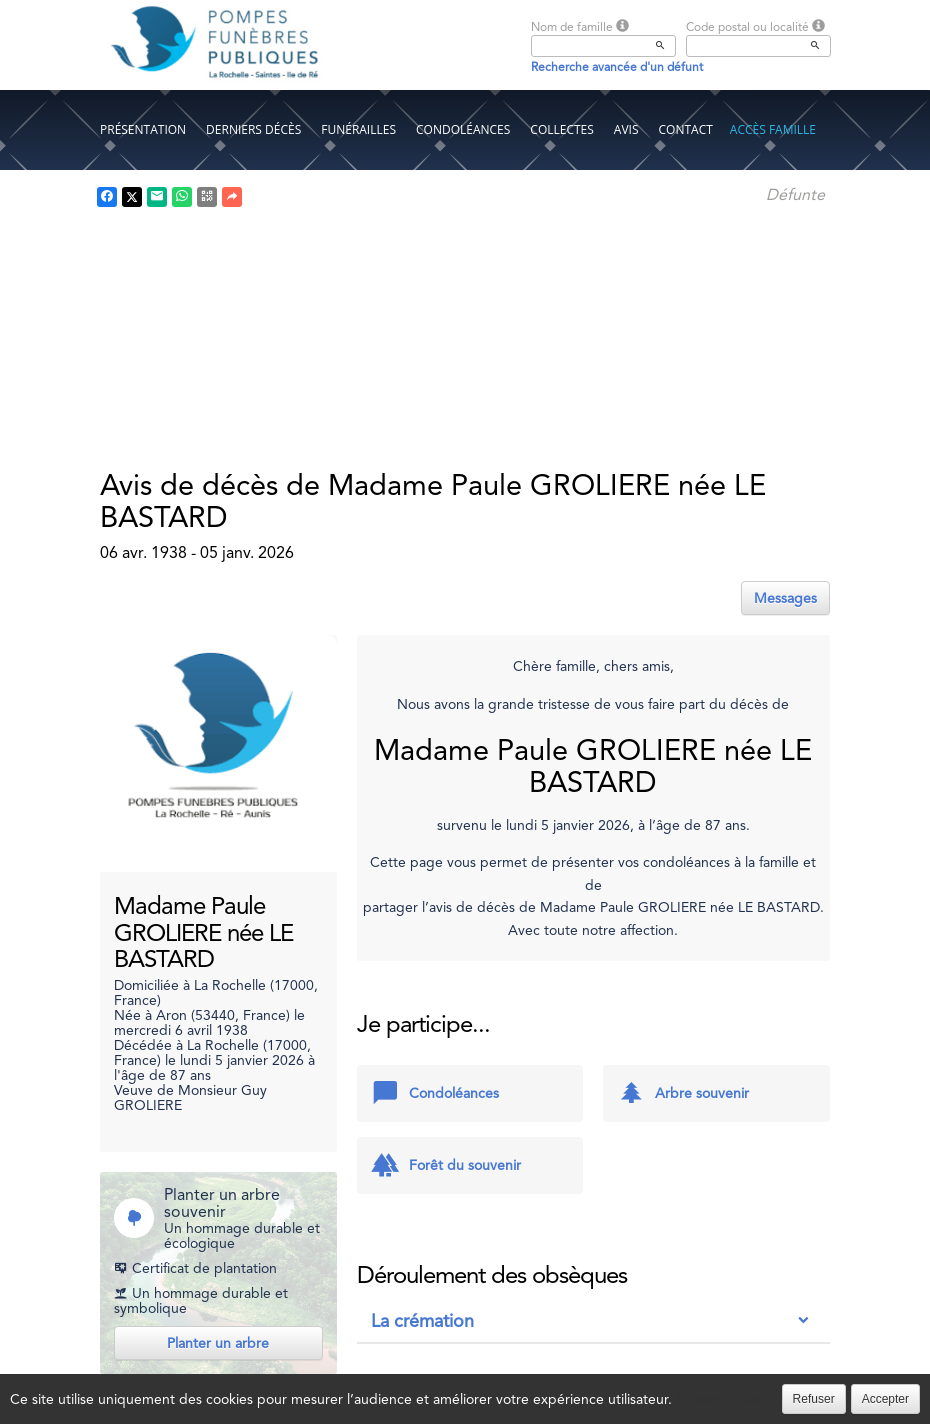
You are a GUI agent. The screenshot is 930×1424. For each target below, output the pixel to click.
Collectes (562, 129)
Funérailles (358, 129)
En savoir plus (719, 1399)
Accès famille (773, 129)
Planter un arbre (218, 1343)
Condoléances (463, 129)
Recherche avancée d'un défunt (617, 67)
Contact (686, 129)
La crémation (422, 1320)
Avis (626, 129)
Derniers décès (253, 129)
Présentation (143, 129)
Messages (785, 598)
